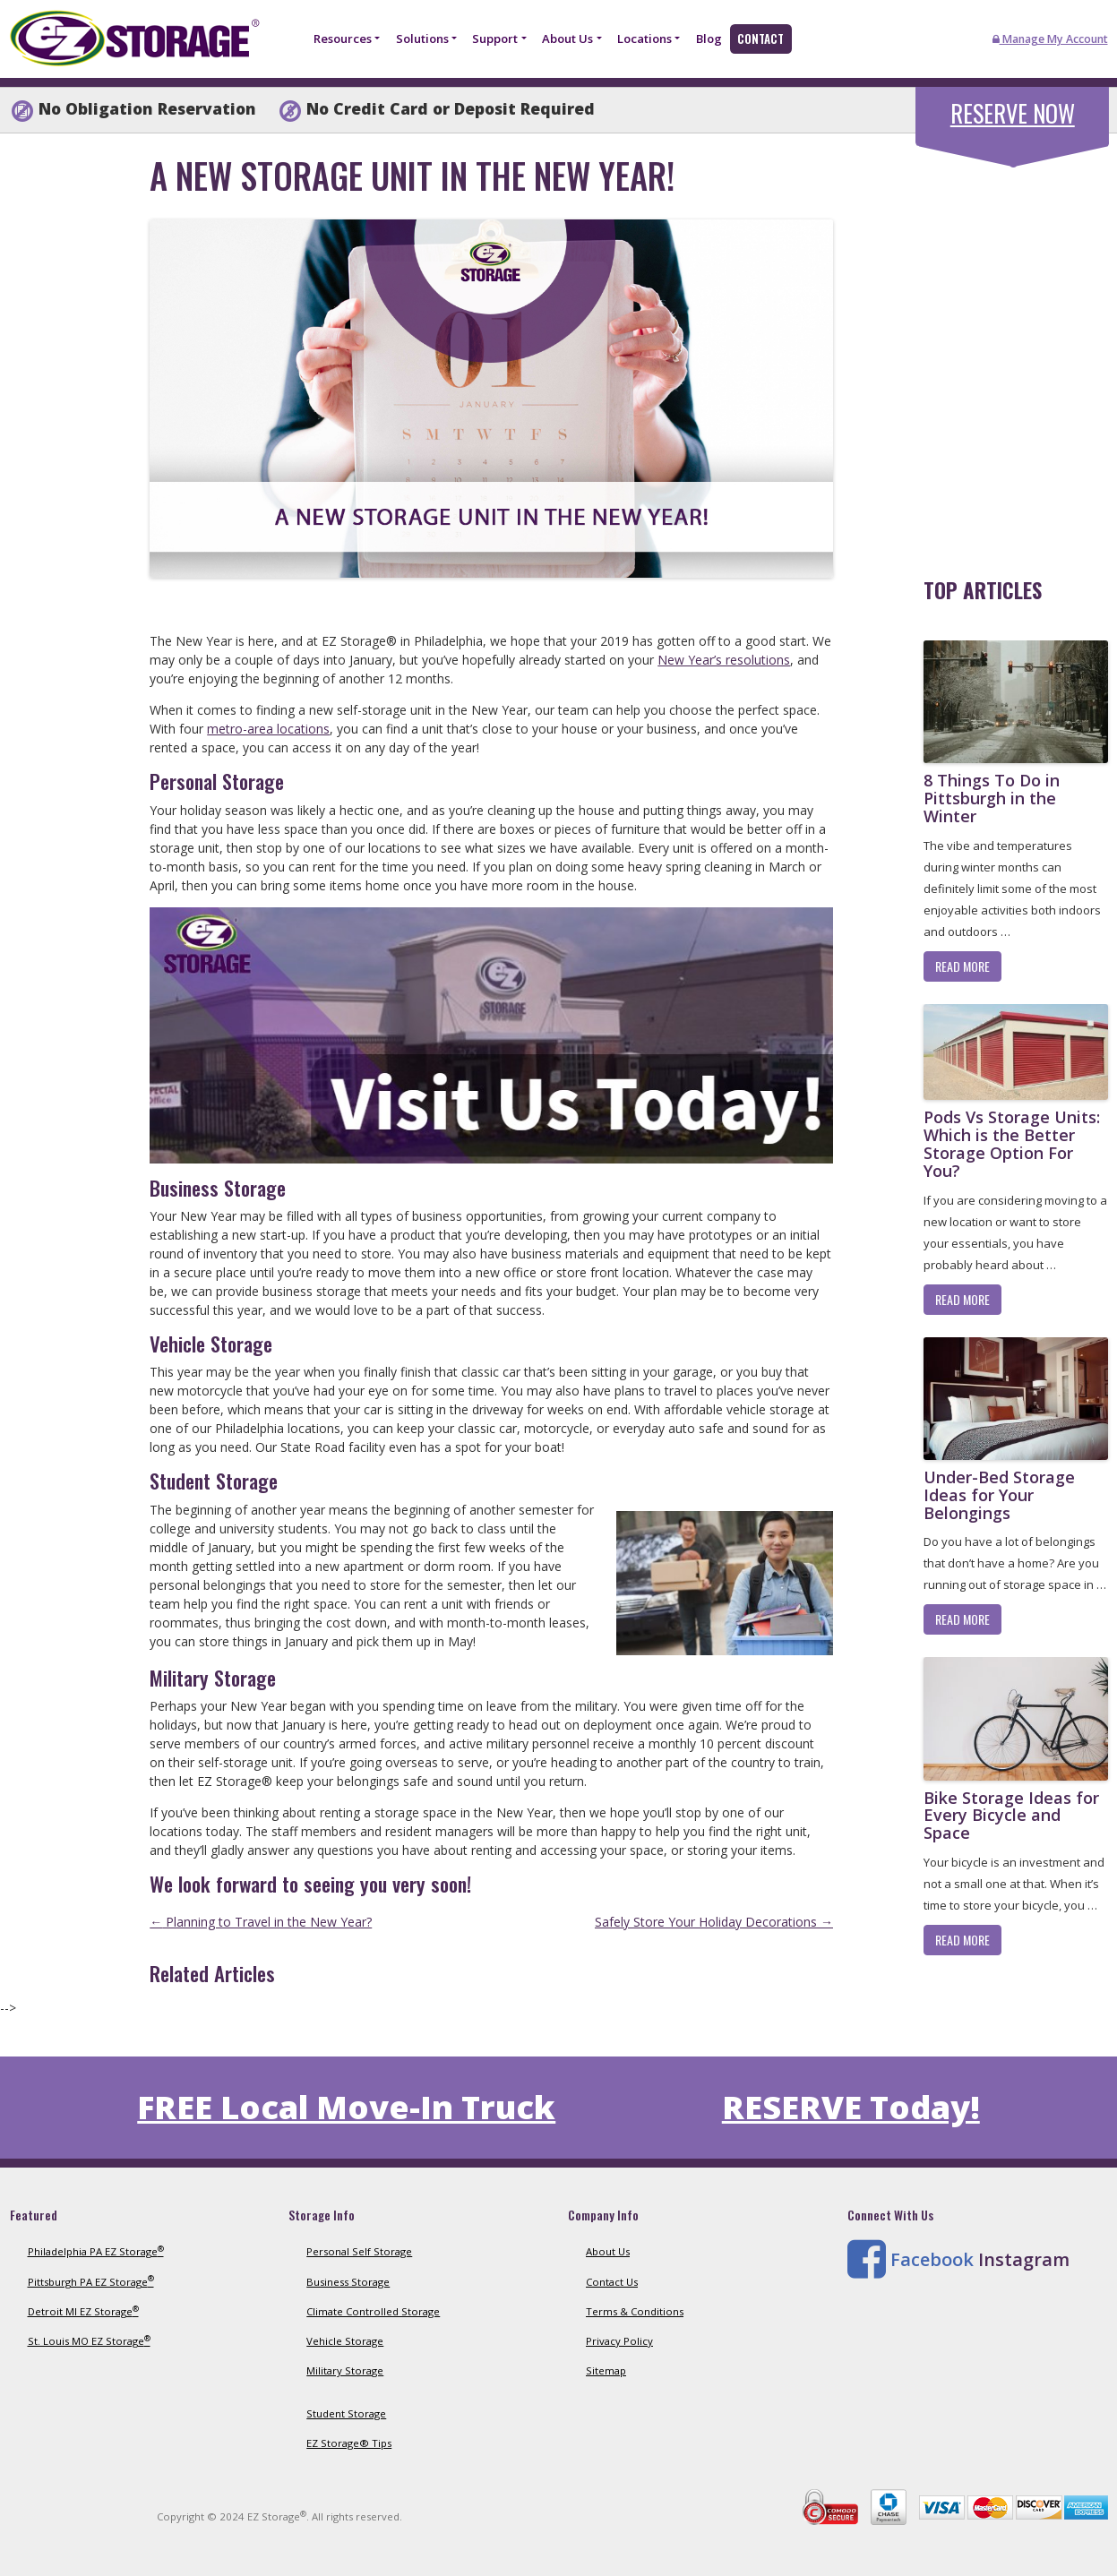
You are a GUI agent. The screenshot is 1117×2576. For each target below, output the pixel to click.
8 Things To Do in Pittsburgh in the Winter (992, 798)
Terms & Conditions (634, 2311)
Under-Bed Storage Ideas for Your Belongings (999, 1495)
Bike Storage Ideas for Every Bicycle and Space (1011, 1815)
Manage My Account (1050, 39)
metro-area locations (268, 728)
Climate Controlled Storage (373, 2311)
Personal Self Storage (359, 2251)
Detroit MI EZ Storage (83, 2311)
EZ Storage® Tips (348, 2443)
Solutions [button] (422, 38)
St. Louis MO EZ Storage (89, 2341)
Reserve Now (1012, 113)
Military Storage (344, 2370)
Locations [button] (644, 38)
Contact (760, 38)
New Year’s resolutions (723, 659)
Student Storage (346, 2413)
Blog (709, 38)
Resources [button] (343, 38)
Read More (962, 966)
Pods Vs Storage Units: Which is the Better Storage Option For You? (1012, 1143)
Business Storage (348, 2281)
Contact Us (612, 2281)
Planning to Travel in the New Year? (261, 1921)
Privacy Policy (619, 2341)
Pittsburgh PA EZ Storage (91, 2281)
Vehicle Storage (344, 2341)
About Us (608, 2251)
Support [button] (495, 38)
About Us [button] (567, 38)
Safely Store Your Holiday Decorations (714, 1921)
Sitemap (606, 2370)
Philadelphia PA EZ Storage (96, 2251)
